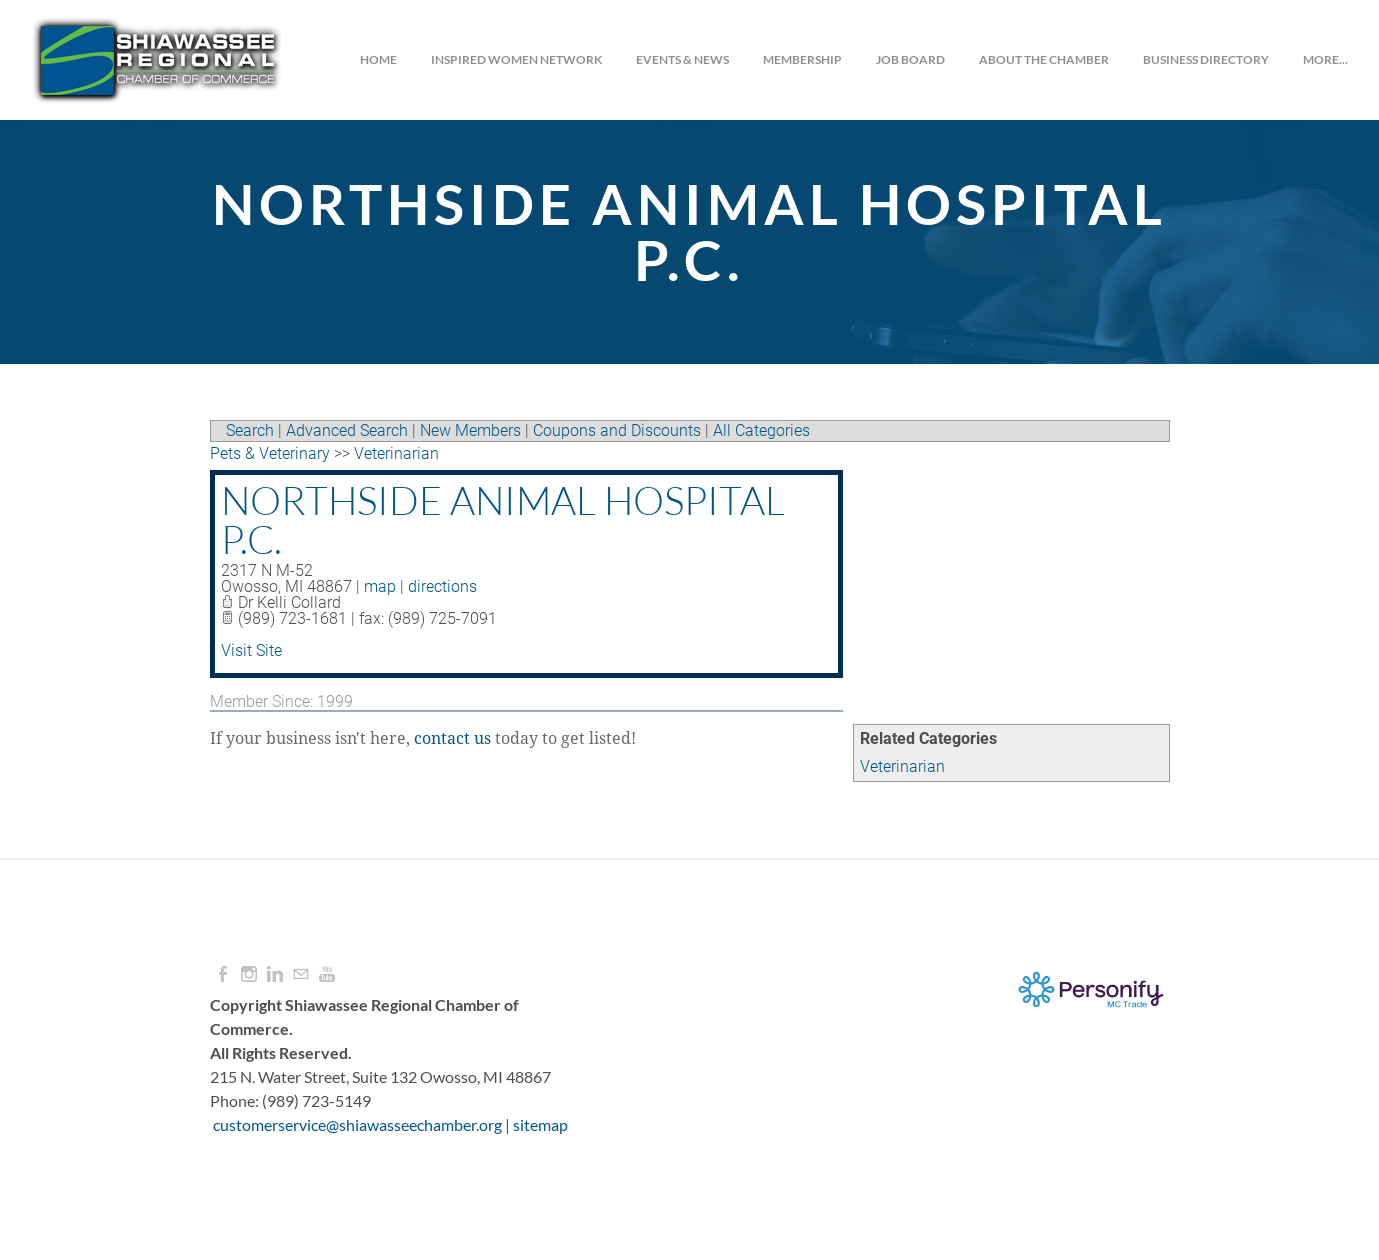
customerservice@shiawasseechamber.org (357, 1124)
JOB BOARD (909, 59)
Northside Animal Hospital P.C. (503, 519)
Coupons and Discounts (617, 430)
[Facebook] (223, 974)
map (380, 586)
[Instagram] (249, 974)
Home (377, 59)
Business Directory (1205, 59)
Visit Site (251, 650)
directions (442, 586)
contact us (452, 739)
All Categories (761, 430)
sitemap (540, 1124)
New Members (470, 430)
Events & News (681, 59)
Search (250, 430)
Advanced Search (347, 430)
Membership (801, 59)
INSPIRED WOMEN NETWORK (515, 59)
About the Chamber (1043, 59)
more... (1324, 59)
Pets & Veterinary (270, 453)
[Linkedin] (275, 974)
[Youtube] (327, 974)
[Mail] (301, 974)
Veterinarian (902, 766)
